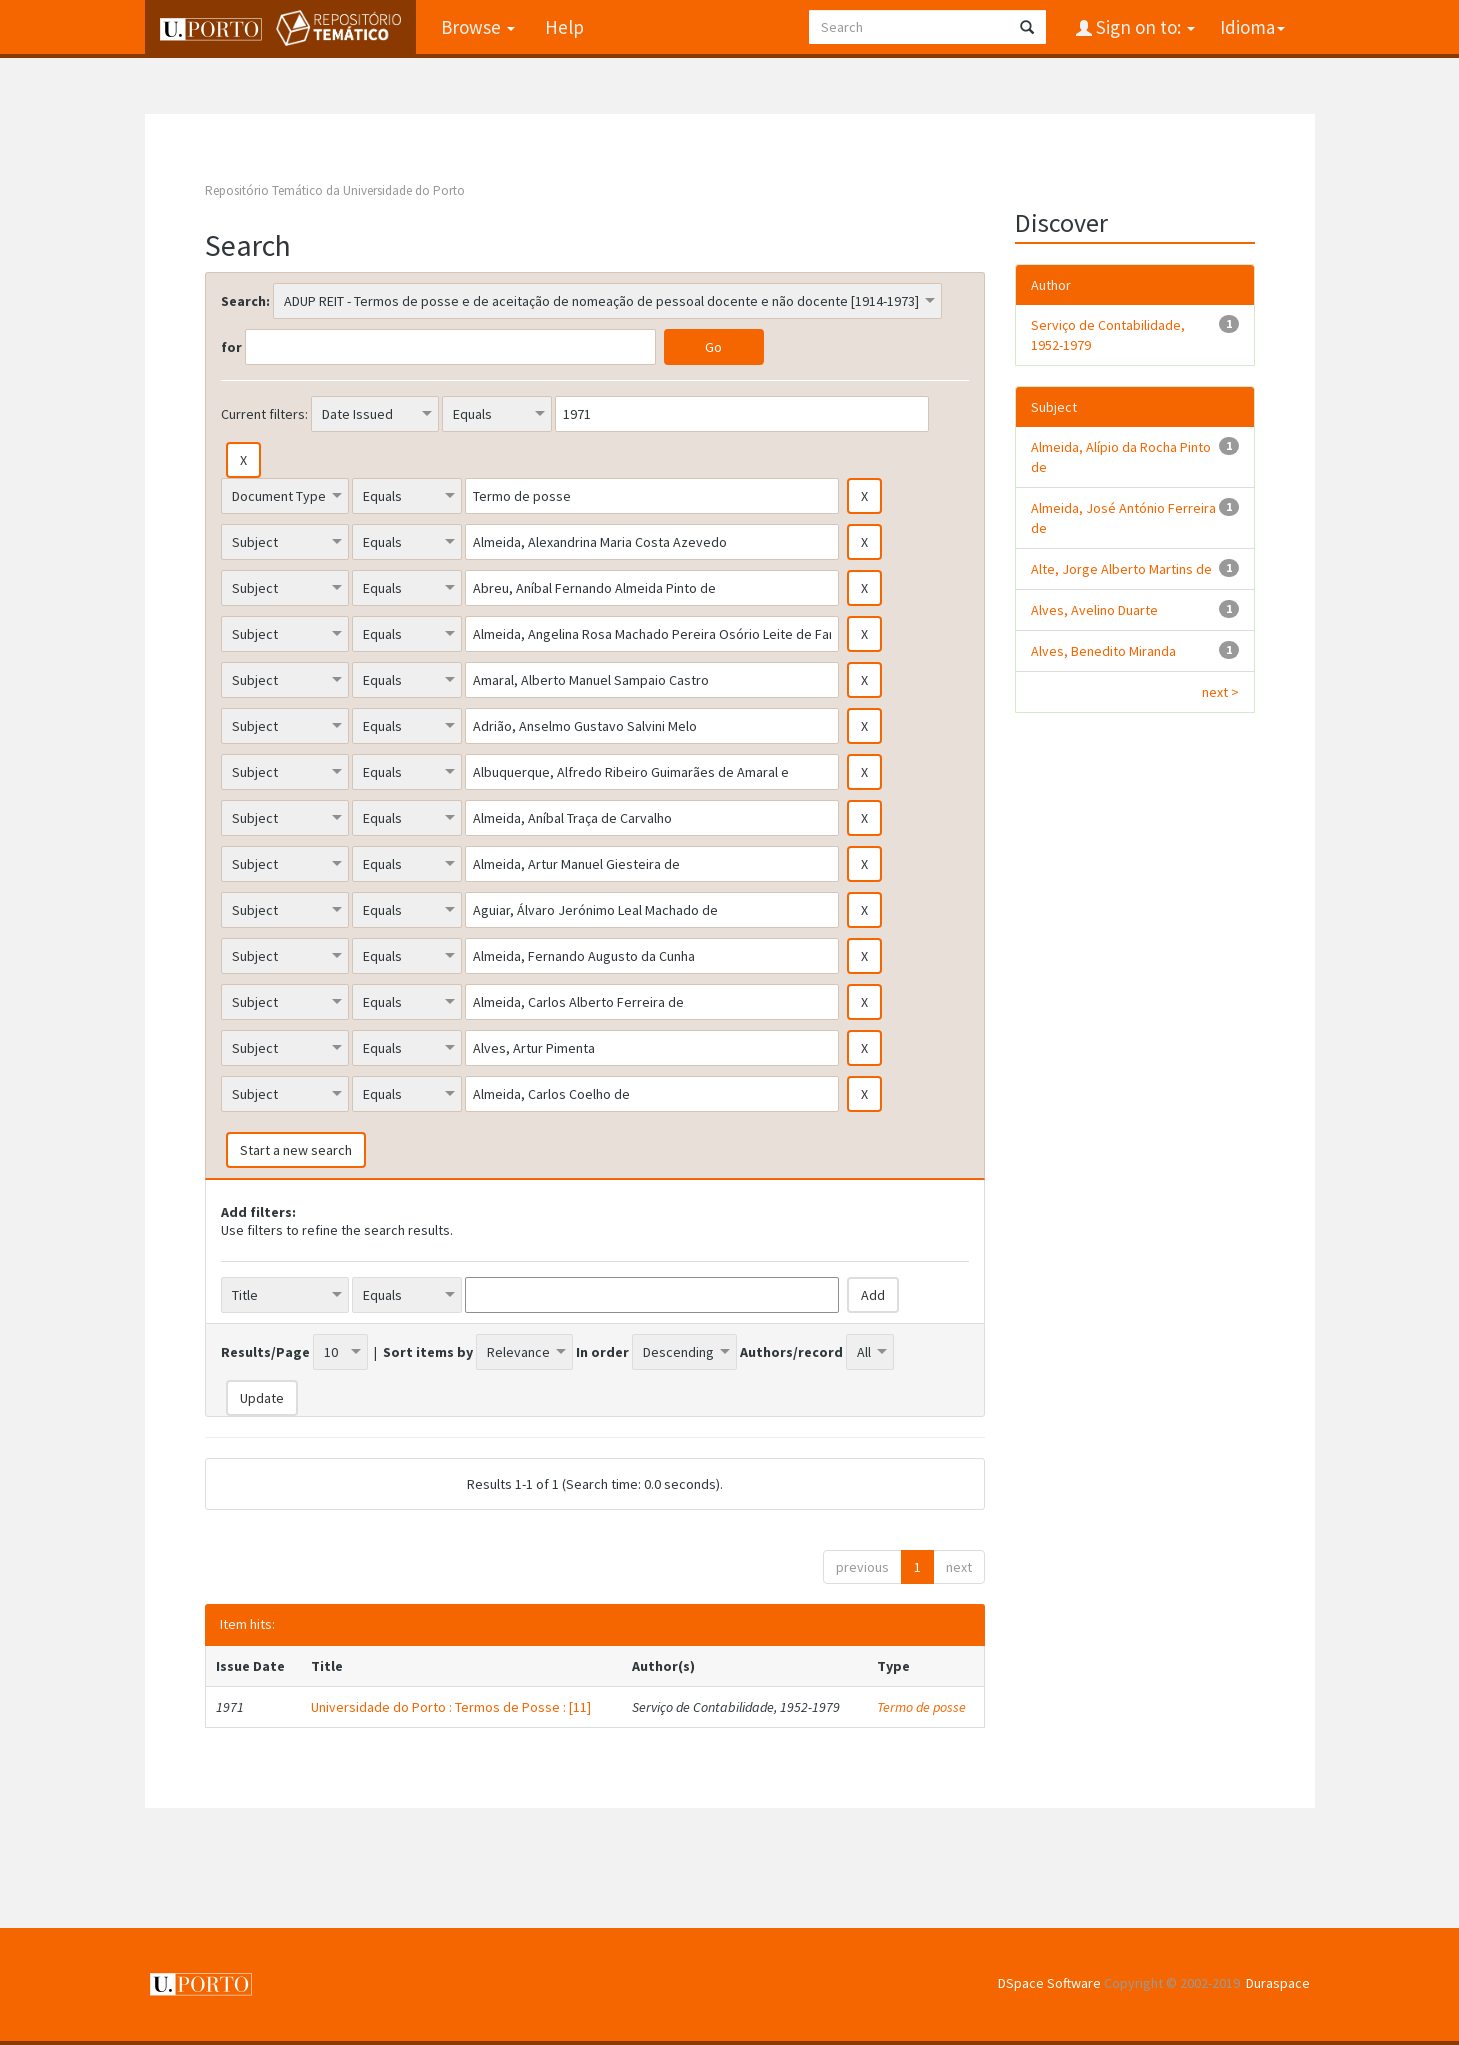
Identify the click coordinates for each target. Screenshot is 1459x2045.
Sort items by (428, 1352)
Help (564, 27)
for (231, 347)
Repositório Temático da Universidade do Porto (335, 190)
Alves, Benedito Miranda (1103, 651)
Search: (245, 301)
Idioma (1252, 27)
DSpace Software (1049, 1983)
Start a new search (296, 1150)
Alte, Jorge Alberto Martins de (1121, 569)
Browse (478, 27)
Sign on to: (1143, 27)
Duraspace (1278, 1983)
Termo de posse (921, 1707)
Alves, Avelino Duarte (1094, 610)
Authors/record (791, 1352)
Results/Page (265, 1352)
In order (602, 1352)
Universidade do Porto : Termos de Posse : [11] (451, 1707)
